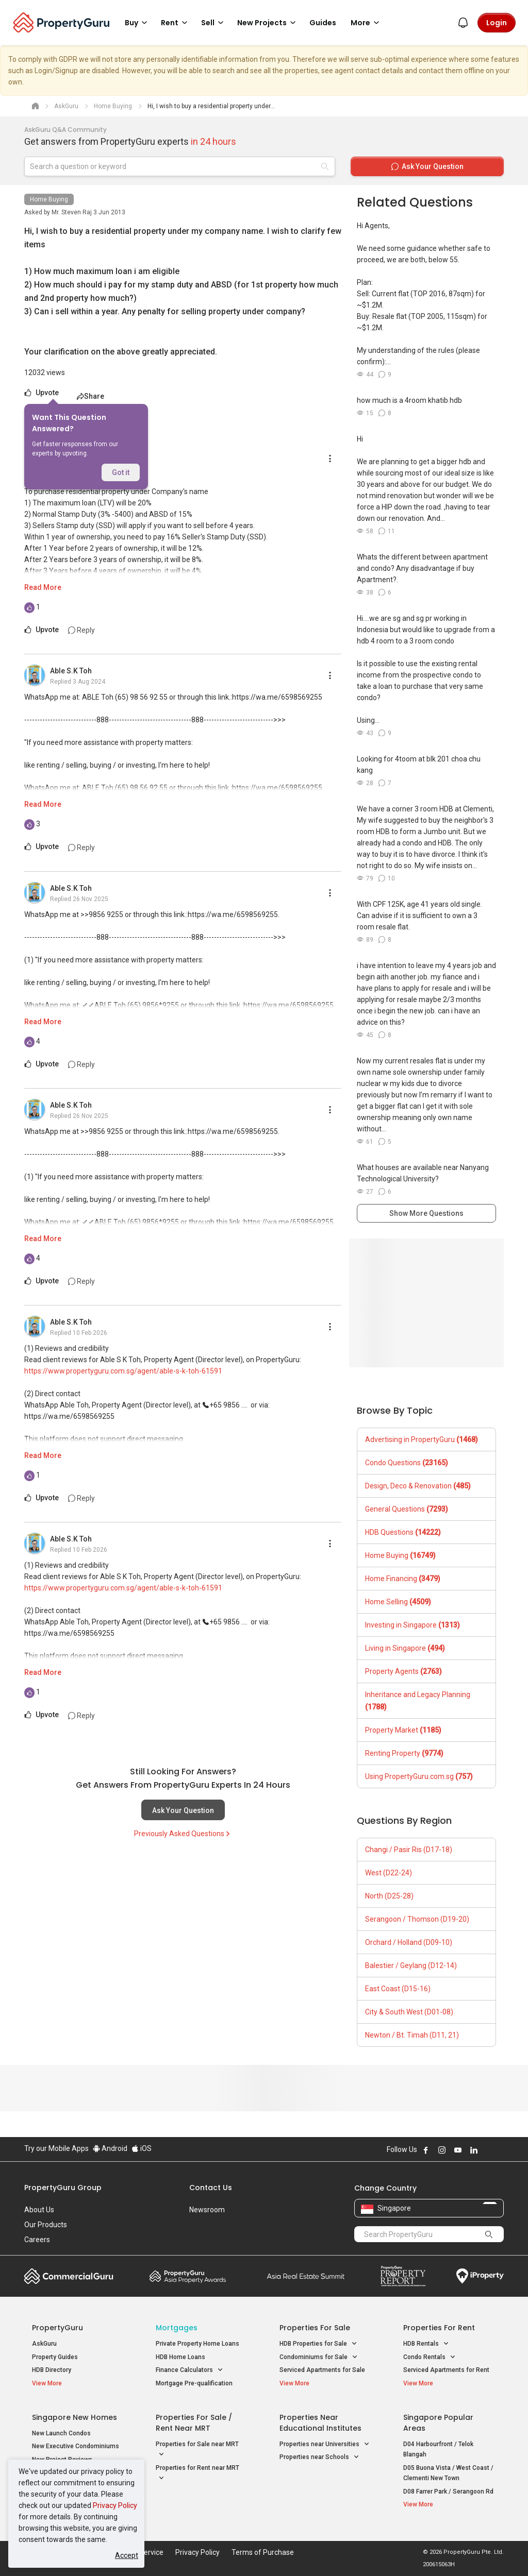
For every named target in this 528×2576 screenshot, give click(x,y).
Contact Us (210, 2187)
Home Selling (398, 1602)
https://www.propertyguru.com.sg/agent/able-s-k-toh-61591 (123, 1371)
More (367, 22)
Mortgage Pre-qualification (194, 2383)
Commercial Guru (68, 2276)
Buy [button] (138, 22)
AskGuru (44, 2343)
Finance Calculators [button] (189, 2370)
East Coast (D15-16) (398, 1989)
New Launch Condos (61, 2433)
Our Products (45, 2225)
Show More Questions (426, 1213)
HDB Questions (403, 1532)
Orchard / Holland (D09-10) (408, 1942)
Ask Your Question (183, 1810)
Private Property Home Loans (197, 2343)
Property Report (403, 2276)
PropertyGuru (57, 2328)
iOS (141, 2148)
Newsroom (207, 2210)
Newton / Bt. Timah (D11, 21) (412, 2035)
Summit (306, 2276)
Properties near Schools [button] (319, 2457)
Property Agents (403, 1671)
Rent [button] (176, 22)
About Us (39, 2210)
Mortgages (176, 2328)
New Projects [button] (268, 22)
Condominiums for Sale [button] (318, 2357)
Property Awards (188, 2276)
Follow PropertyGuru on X (488, 2150)
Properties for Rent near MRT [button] (197, 2474)
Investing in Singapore (412, 1625)
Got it (120, 472)
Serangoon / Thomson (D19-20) (417, 1919)
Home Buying (49, 199)
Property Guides (55, 2357)
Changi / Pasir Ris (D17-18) (408, 1849)
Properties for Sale (314, 2328)
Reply (81, 630)
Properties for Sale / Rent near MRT (194, 2422)
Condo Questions (406, 1463)
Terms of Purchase (263, 2552)
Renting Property (404, 1753)
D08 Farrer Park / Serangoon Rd (448, 2491)
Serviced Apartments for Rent (446, 2370)
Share (90, 396)
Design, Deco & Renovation (418, 1486)
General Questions (406, 1509)
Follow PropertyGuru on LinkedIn (474, 2150)
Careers (37, 2239)
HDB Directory (51, 2370)
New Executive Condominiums (75, 2446)
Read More (42, 587)
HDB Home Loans (180, 2357)
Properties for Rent (439, 2328)
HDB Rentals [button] (426, 2343)
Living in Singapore (405, 1648)
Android (110, 2148)
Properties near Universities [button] (324, 2444)
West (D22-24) (388, 1873)
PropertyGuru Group (63, 2187)
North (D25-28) (389, 1896)
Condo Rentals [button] (429, 2357)
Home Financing (402, 1578)
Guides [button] (322, 23)
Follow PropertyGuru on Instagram (442, 2150)
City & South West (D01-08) (409, 2012)
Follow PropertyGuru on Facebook (426, 2150)
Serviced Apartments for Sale (322, 2370)
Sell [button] (214, 22)
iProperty (480, 2276)
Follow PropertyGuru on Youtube (458, 2150)
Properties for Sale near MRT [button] (197, 2450)
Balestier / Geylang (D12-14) (411, 1965)
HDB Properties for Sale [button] (318, 2343)
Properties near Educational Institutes (320, 2422)
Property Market (403, 1730)
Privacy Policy (115, 2505)
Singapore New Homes (74, 2417)
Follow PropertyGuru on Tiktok (500, 2150)
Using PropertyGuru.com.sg (419, 1776)
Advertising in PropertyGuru (421, 1439)
